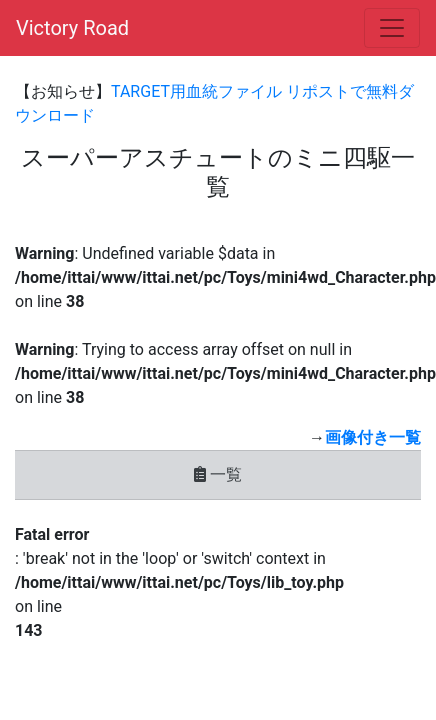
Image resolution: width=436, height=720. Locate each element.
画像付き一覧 (373, 437)
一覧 (218, 474)
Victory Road (72, 28)
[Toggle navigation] (392, 28)
